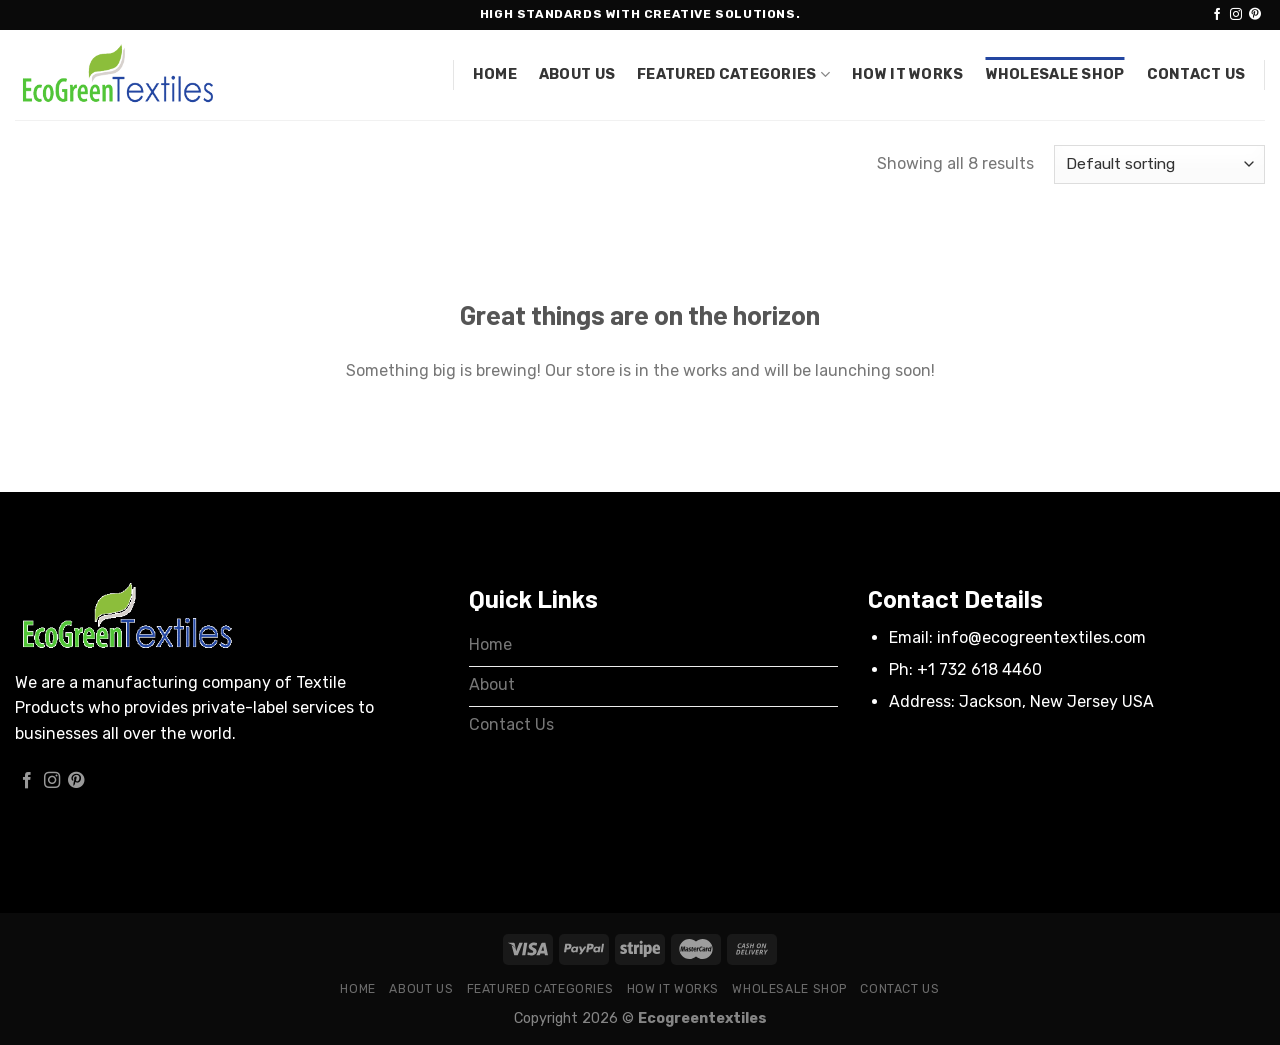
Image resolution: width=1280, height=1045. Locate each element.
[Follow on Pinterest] (1255, 15)
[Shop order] (1159, 164)
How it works (907, 74)
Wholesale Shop (1055, 74)
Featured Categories (733, 74)
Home (495, 74)
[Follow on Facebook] (1217, 15)
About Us (577, 74)
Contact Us (1196, 74)
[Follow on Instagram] (1236, 15)
